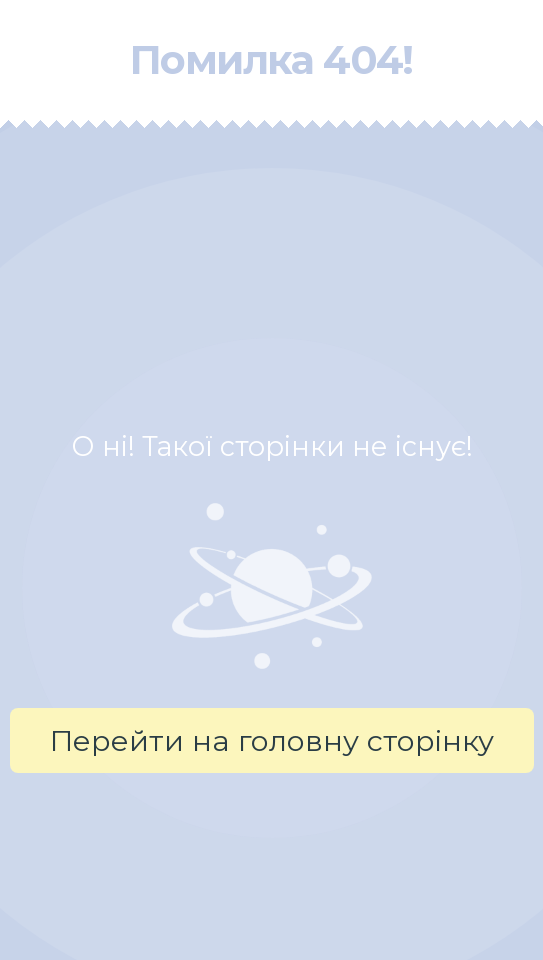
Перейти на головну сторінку (272, 740)
